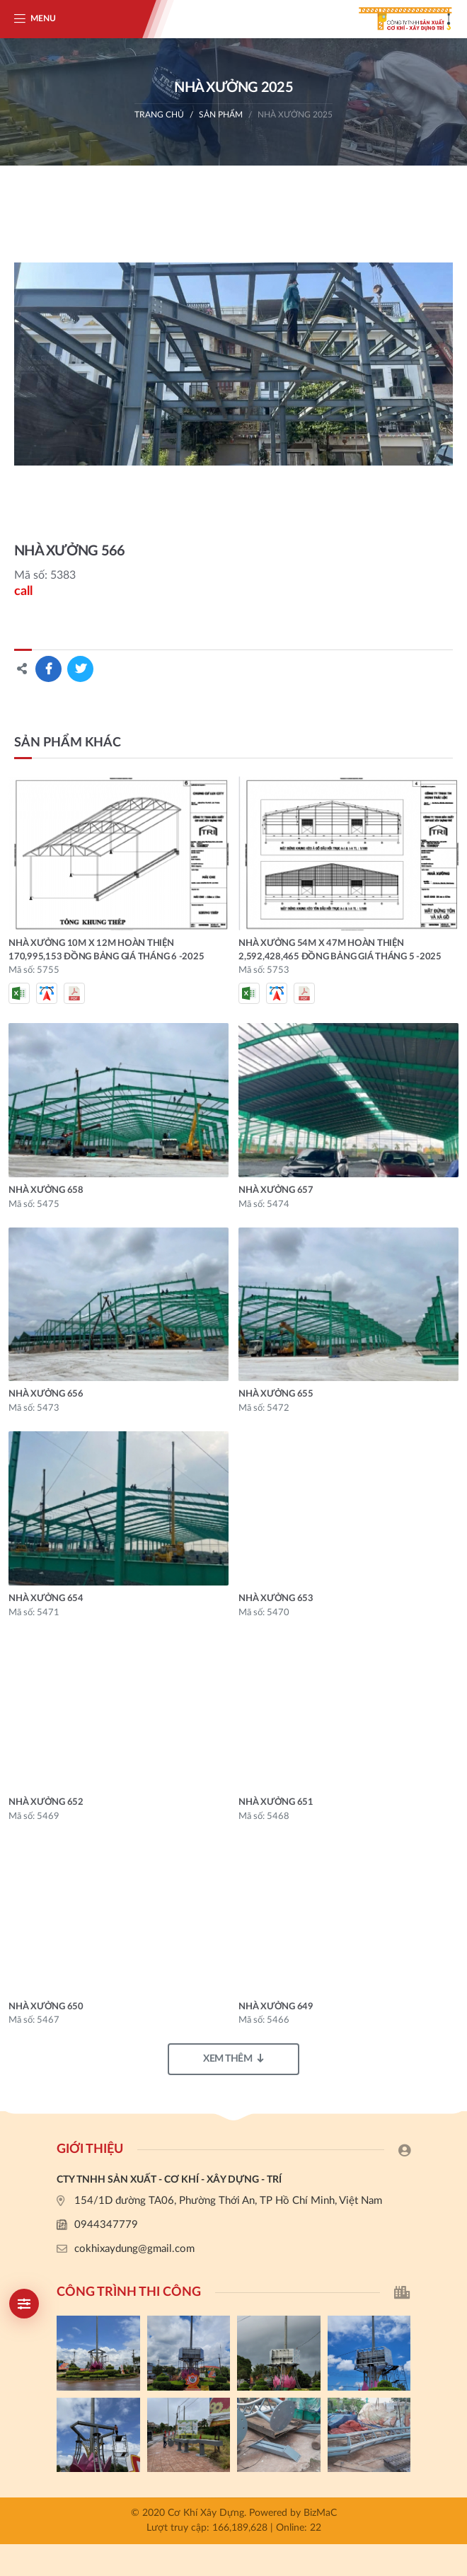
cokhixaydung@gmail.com (134, 2248)
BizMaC (320, 2513)
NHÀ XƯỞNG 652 (45, 1802)
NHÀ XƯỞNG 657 (275, 1190)
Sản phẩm (221, 114)
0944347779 (106, 2224)
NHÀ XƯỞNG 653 (275, 1598)
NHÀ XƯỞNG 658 (45, 1190)
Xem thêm (233, 2058)
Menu (43, 18)
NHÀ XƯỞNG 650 (45, 2006)
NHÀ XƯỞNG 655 (275, 1394)
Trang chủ (159, 114)
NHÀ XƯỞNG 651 (275, 1802)
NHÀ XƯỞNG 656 (45, 1394)
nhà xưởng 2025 (295, 114)
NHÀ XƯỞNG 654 (45, 1598)
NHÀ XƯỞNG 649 (275, 2006)
